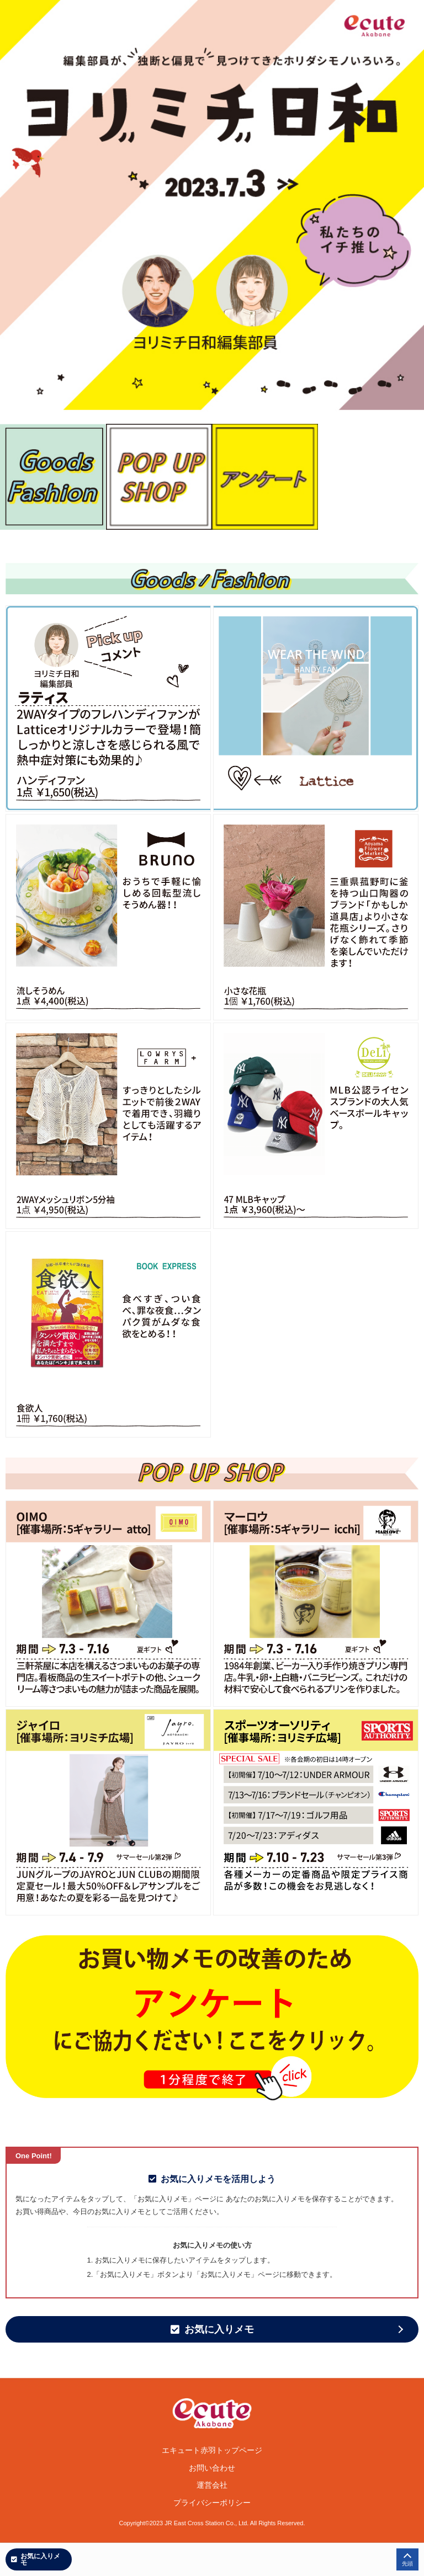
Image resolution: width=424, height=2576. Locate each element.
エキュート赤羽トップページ (212, 2450)
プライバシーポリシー (212, 2502)
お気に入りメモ (212, 2329)
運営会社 (212, 2485)
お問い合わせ (212, 2467)
